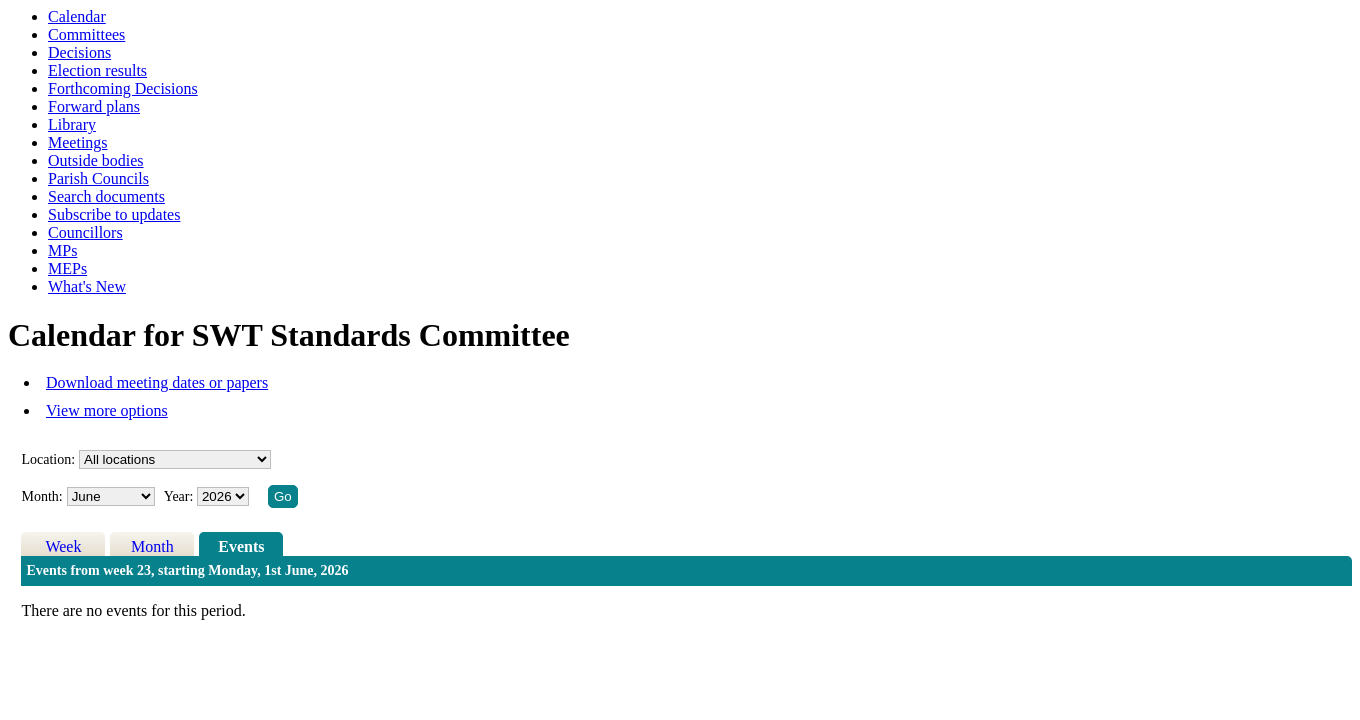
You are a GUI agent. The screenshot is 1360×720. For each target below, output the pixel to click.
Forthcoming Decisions (123, 88)
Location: (48, 459)
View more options (107, 410)
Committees (86, 34)
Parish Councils (98, 178)
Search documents (106, 196)
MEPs (67, 268)
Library (72, 124)
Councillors (85, 232)
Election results (97, 70)
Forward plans (94, 106)
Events (241, 546)
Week (63, 546)
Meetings (78, 142)
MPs (62, 250)
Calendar (77, 16)
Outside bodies (96, 160)
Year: (180, 496)
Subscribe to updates (114, 214)
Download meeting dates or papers (157, 382)
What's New (87, 286)
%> (175, 459)
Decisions (79, 52)
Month (152, 546)
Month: (41, 496)
